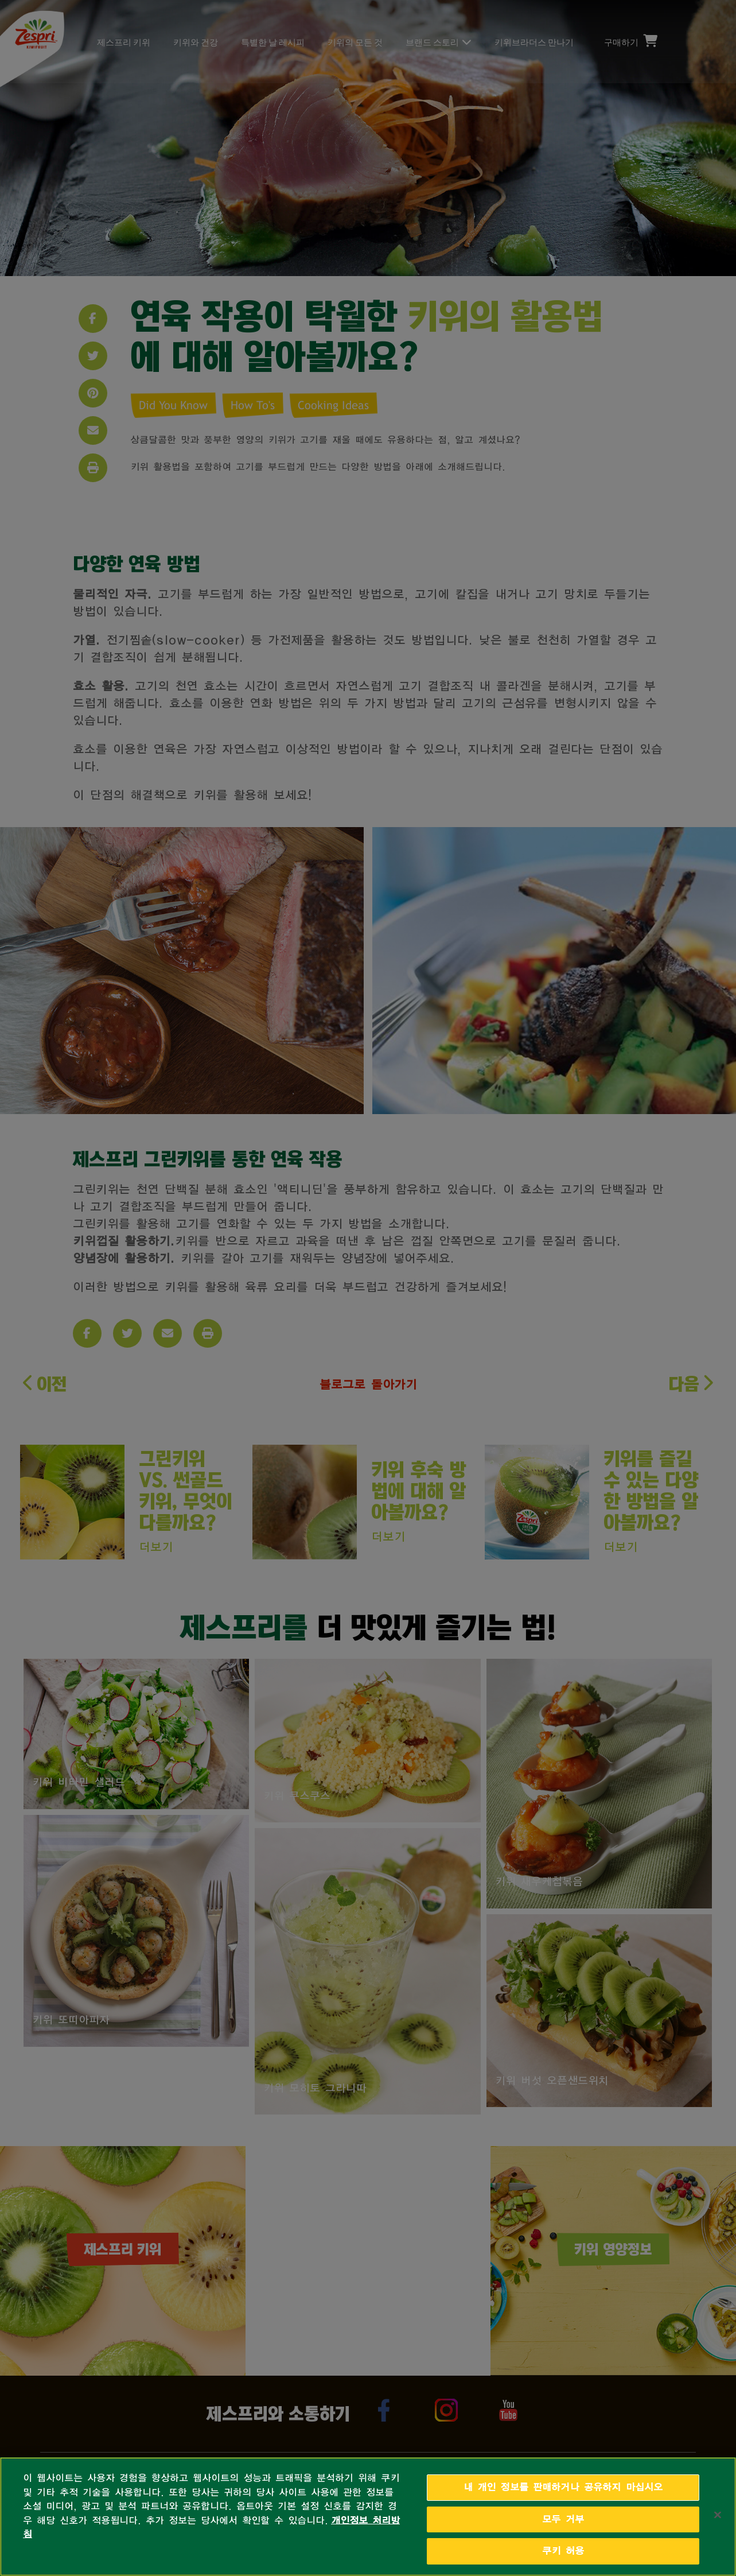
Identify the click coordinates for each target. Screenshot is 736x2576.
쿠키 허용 (563, 2551)
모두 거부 (563, 2519)
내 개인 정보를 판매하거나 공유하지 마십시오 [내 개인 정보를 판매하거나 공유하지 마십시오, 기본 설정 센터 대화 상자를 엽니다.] (563, 2487)
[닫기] (717, 2514)
